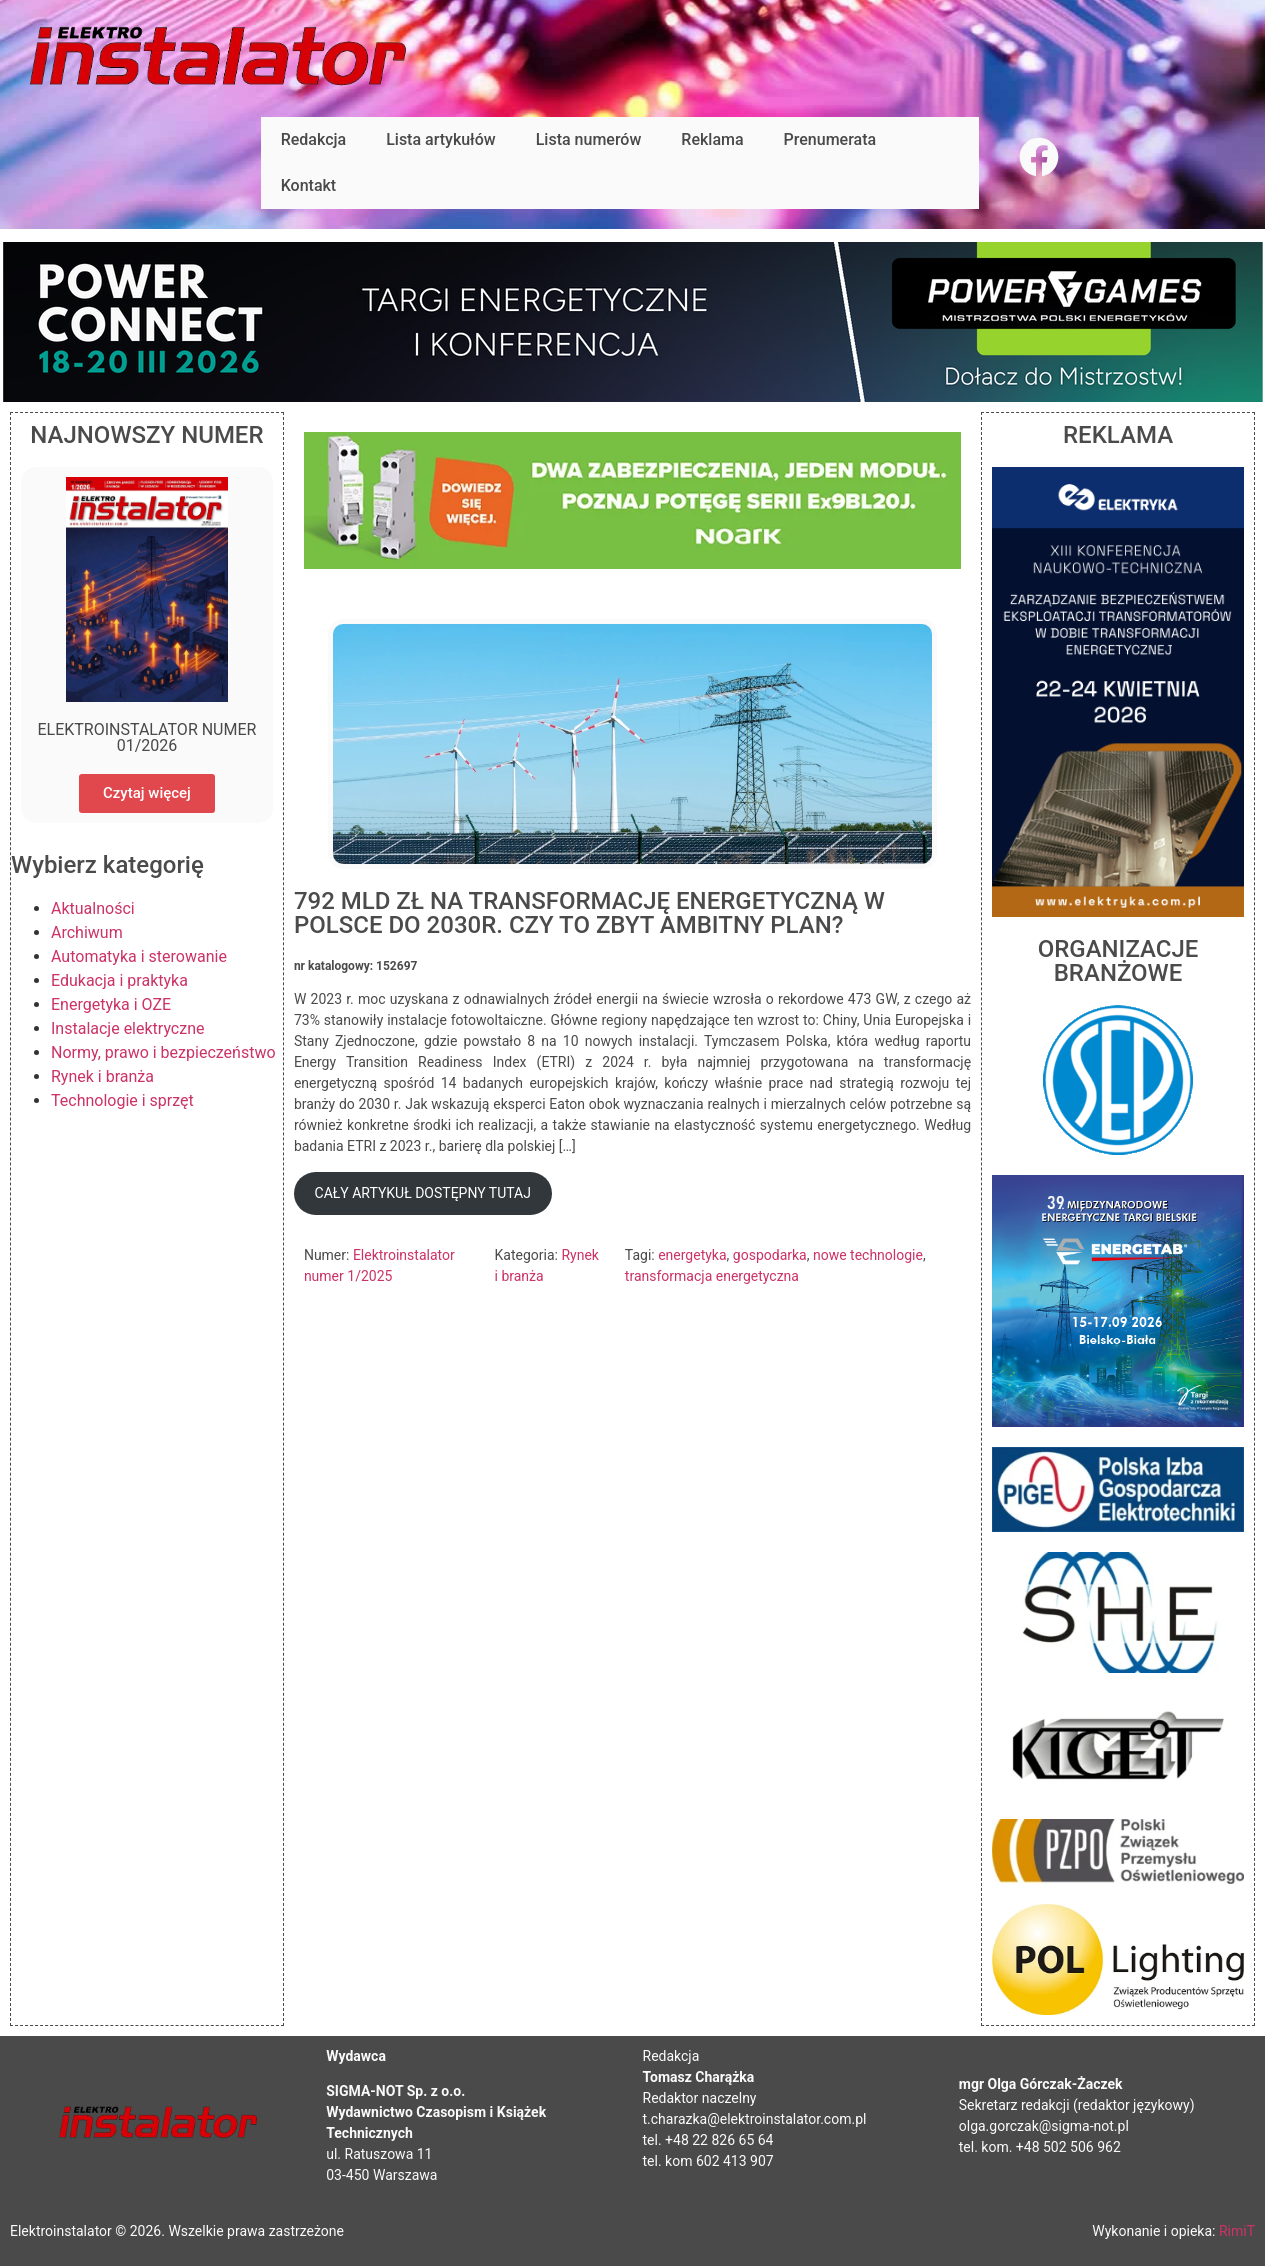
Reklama (712, 139)
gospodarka (770, 1255)
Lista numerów (589, 139)
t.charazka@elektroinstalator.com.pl (755, 2119)
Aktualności (93, 908)
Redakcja (313, 139)
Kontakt (309, 185)
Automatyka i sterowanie (139, 956)
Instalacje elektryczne (128, 1028)
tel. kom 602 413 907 (708, 2161)
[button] (423, 1194)
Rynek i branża (102, 1076)
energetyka (692, 1255)
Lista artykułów (441, 139)
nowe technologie (868, 1255)
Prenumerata (830, 139)
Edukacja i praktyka (119, 980)
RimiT (1237, 2231)
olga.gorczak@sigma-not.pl (1044, 2126)
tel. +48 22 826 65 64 (708, 2140)
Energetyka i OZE (111, 1004)
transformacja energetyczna (712, 1276)
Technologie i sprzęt (122, 1100)
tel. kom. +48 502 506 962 (1040, 2147)
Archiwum (87, 932)
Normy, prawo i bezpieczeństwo (163, 1052)
